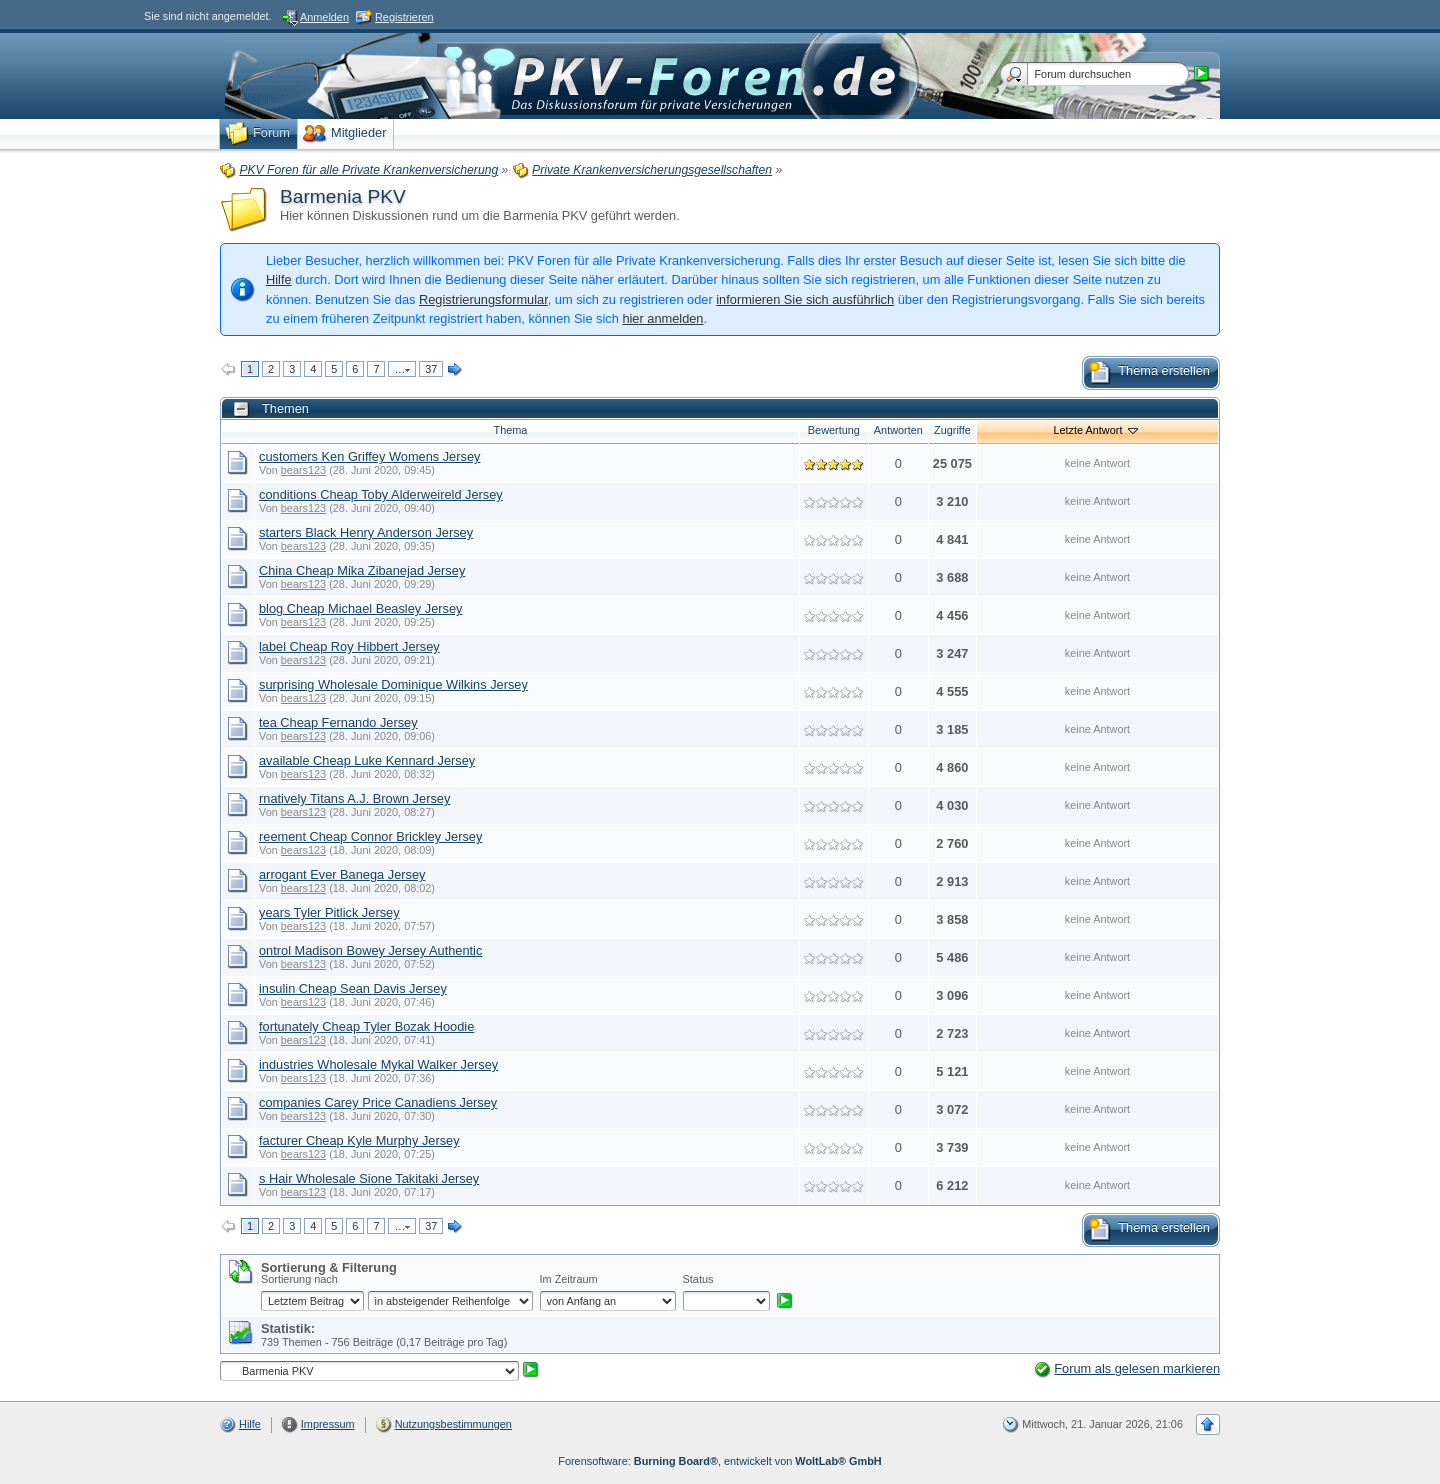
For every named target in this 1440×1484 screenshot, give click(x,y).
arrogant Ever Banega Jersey (342, 874)
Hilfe (279, 279)
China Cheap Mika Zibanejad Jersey (362, 570)
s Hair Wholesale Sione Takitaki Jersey (369, 1178)
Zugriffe (952, 430)
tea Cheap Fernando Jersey (338, 722)
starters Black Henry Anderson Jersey (366, 532)
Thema (510, 430)
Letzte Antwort (1098, 430)
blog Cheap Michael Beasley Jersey (360, 608)
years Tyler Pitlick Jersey (329, 912)
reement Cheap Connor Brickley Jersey (370, 836)
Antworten (898, 430)
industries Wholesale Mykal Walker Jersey (378, 1064)
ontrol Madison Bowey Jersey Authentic (370, 950)
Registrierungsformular (483, 299)
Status (698, 1279)
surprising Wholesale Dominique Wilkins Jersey (393, 684)
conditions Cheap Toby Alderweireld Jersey (381, 494)
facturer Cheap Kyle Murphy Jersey (359, 1140)
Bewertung (834, 430)
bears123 (303, 470)
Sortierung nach (299, 1279)
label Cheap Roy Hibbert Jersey (349, 646)
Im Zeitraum (569, 1279)
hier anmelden (662, 318)
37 (431, 369)
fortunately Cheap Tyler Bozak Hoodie (366, 1026)
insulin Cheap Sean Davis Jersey (353, 988)
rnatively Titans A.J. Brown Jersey (354, 798)
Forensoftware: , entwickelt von (719, 1461)
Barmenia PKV (343, 196)
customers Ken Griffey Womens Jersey (369, 456)
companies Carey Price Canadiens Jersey (378, 1102)
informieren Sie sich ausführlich (805, 299)
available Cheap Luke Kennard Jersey (367, 760)
